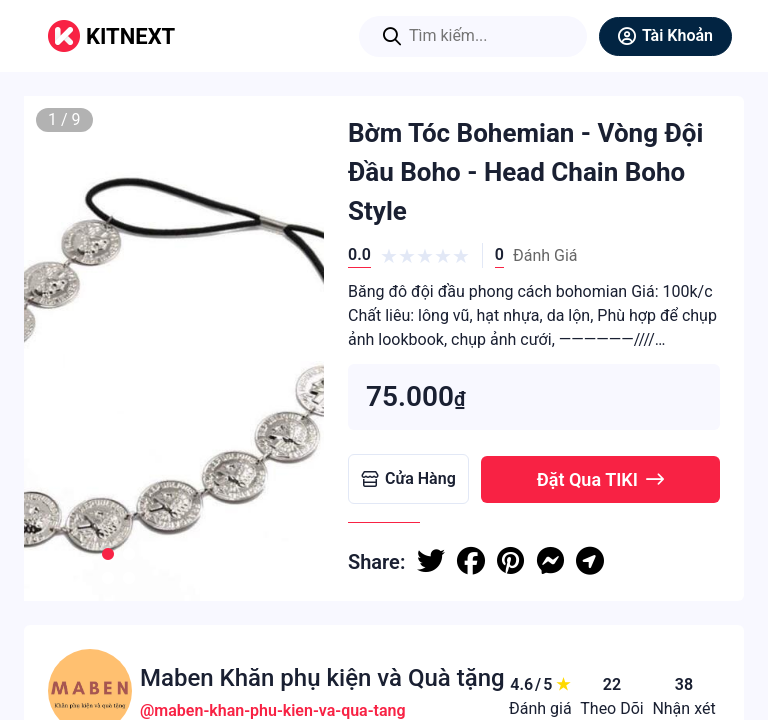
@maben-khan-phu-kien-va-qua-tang (273, 710)
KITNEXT (130, 36)
